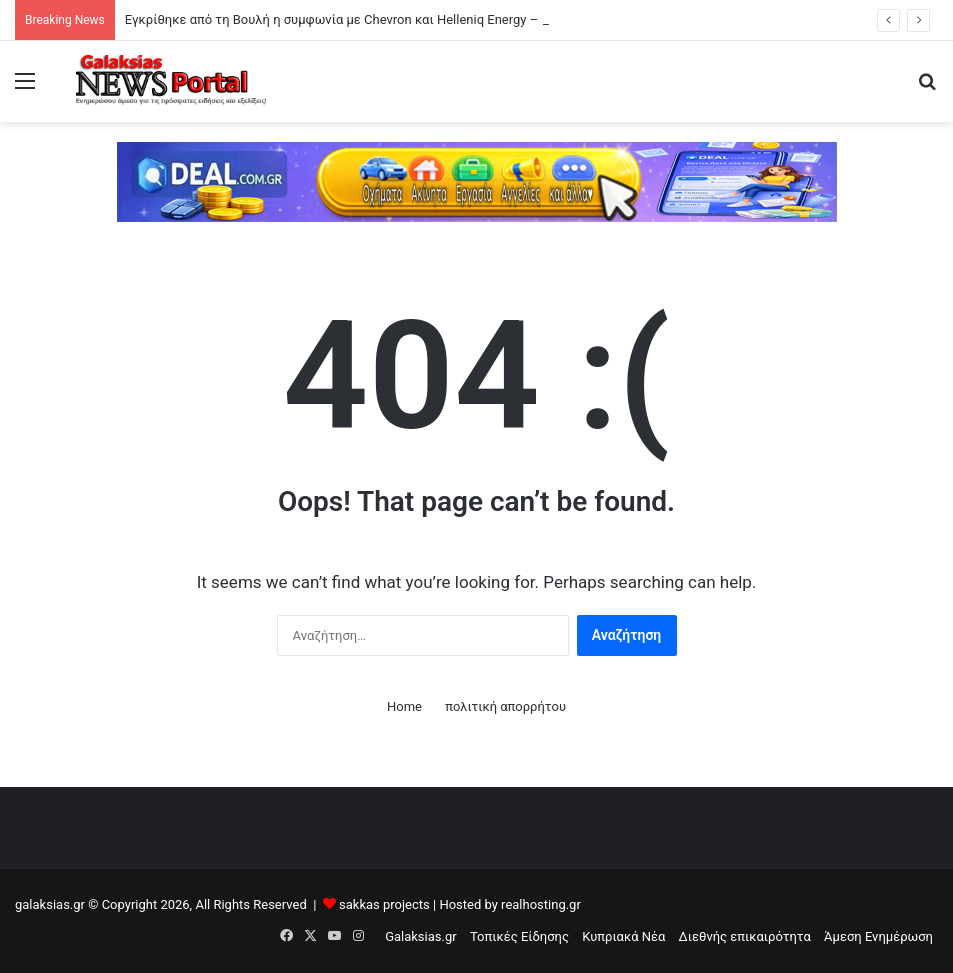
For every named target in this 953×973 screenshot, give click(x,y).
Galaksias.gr (421, 936)
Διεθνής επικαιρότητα (745, 936)
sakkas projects (384, 904)
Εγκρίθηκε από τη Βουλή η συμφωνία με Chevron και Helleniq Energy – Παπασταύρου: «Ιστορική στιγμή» (430, 19)
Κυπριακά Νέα (623, 936)
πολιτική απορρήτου (505, 706)
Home (404, 706)
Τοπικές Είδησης (519, 936)
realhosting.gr (541, 904)
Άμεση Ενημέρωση (878, 936)
